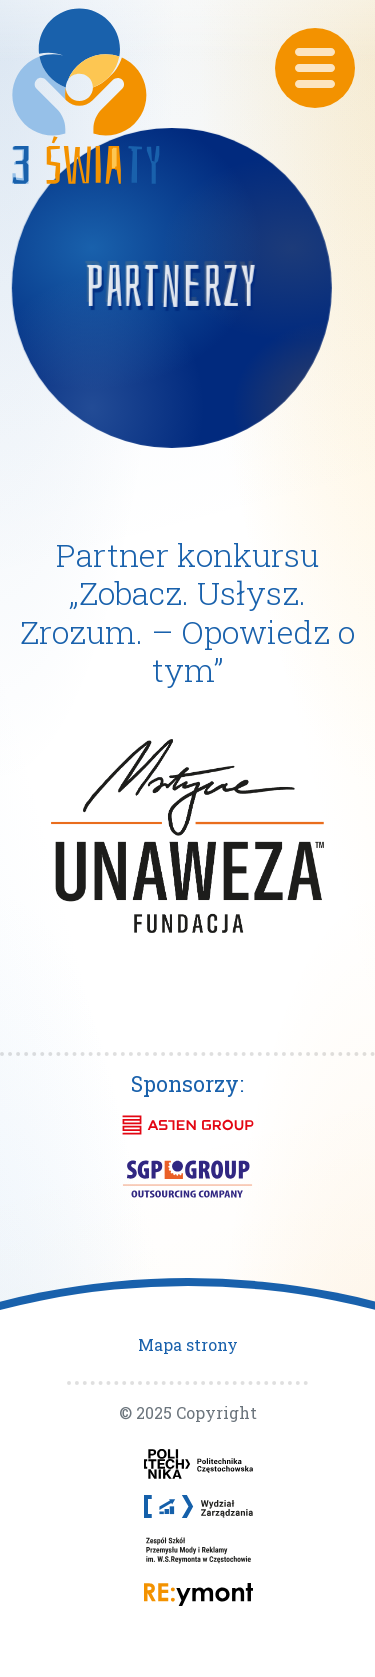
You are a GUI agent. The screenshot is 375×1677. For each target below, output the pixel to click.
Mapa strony (188, 1344)
